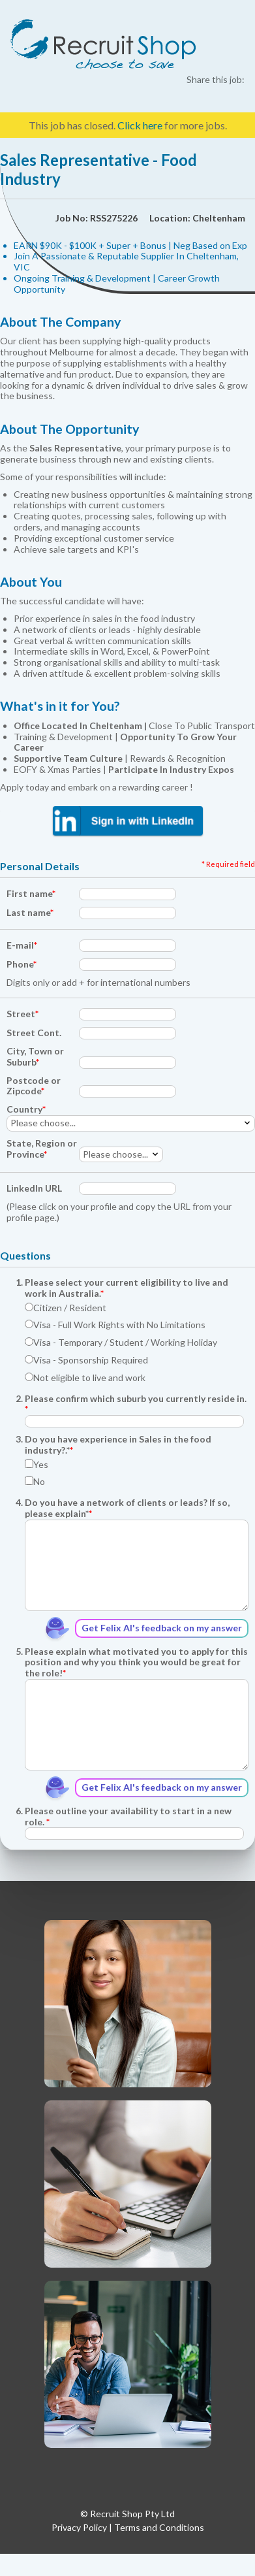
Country (26, 1109)
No (35, 1481)
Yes (36, 1464)
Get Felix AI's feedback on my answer (162, 1627)
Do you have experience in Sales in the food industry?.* (118, 1445)
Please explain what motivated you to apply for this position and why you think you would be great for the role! (136, 1662)
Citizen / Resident (65, 1308)
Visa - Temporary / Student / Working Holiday (121, 1342)
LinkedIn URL (34, 1188)
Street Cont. (34, 1033)
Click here (139, 125)
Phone (22, 964)
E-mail (22, 945)
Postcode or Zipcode (34, 1086)
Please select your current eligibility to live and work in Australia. (126, 1288)
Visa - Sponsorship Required (86, 1360)
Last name (30, 912)
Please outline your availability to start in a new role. (128, 1816)
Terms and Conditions (159, 2527)
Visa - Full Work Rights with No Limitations (115, 1325)
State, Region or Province (42, 1149)
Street (22, 1014)
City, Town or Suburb (35, 1057)
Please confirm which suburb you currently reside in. (136, 1404)
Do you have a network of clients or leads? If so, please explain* (127, 1508)
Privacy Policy (79, 2527)
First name (31, 894)
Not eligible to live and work (85, 1378)
